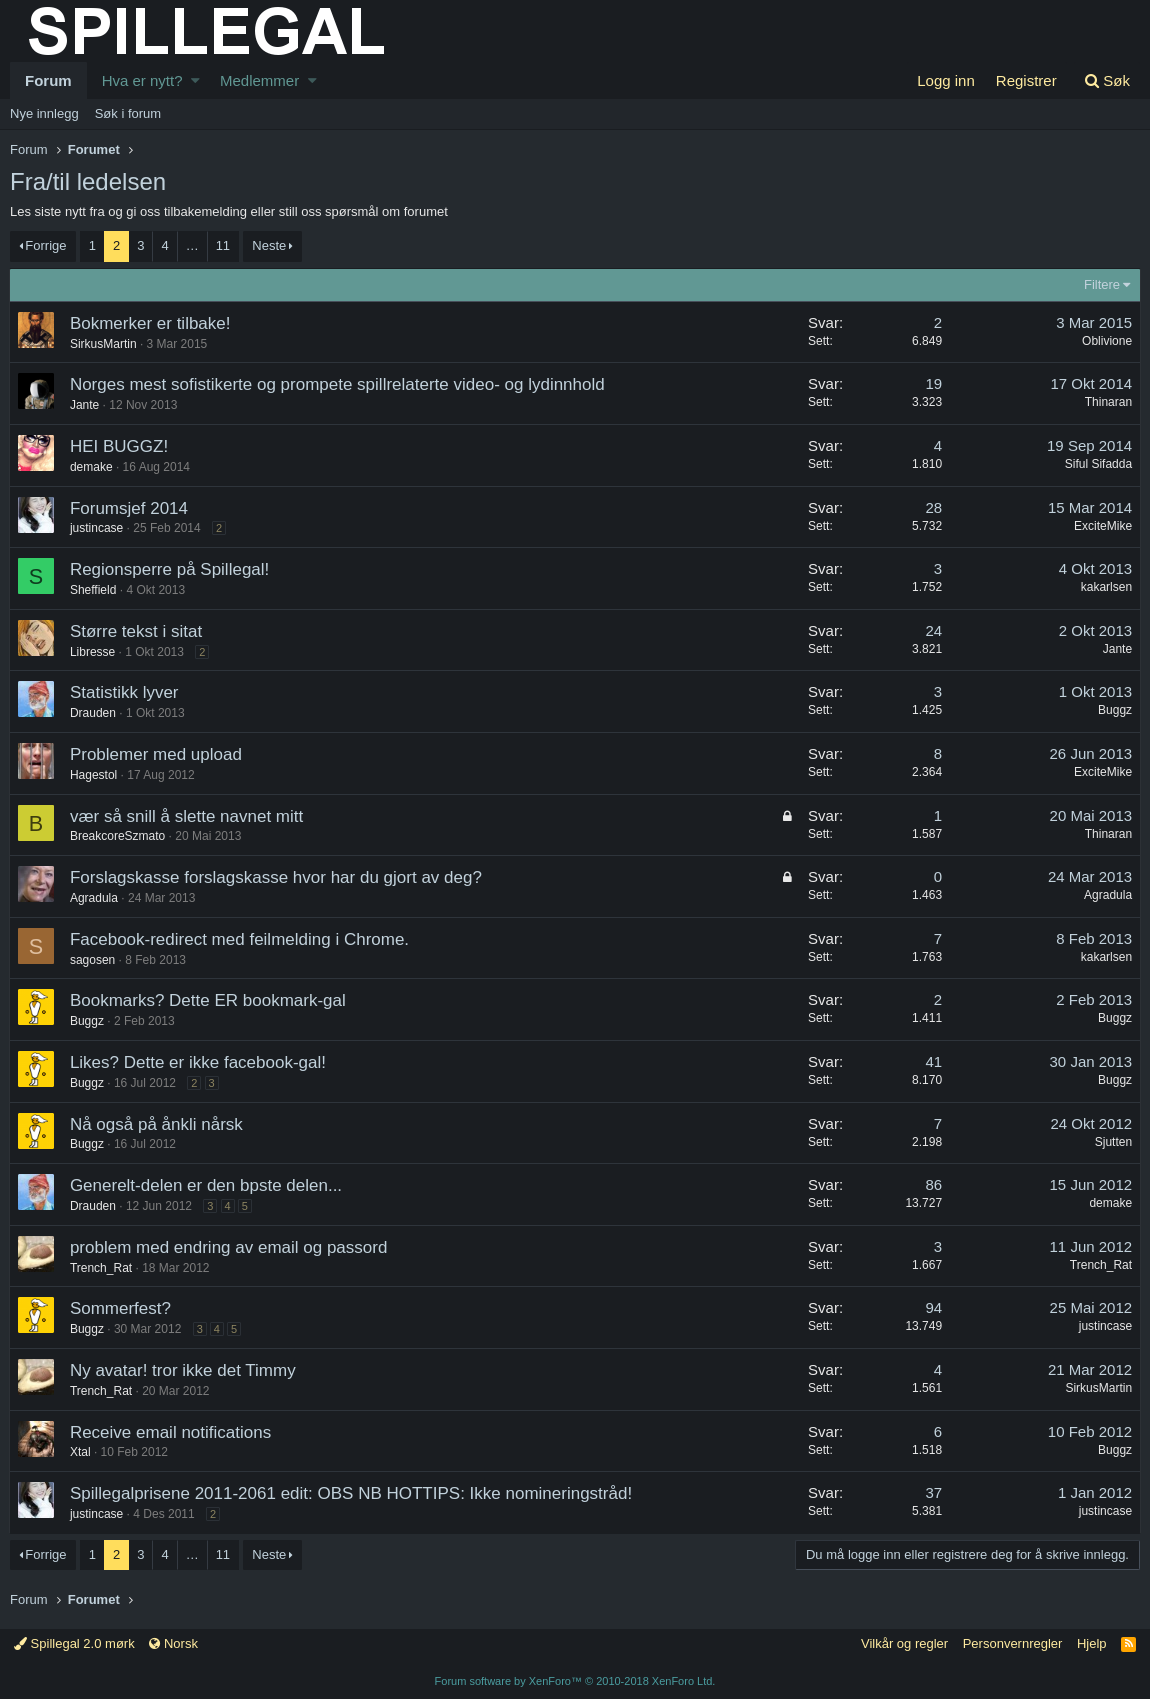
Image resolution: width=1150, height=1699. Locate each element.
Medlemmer (259, 80)
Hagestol (94, 775)
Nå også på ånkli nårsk (157, 1124)
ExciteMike (1102, 526)
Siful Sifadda (1097, 464)
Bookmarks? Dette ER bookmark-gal (209, 1000)
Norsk (173, 1643)
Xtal (81, 1452)
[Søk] (1107, 80)
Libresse (93, 652)
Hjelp (1092, 1643)
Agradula (1107, 895)
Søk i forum (128, 113)
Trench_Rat (102, 1268)
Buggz (1114, 710)
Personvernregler (1013, 1643)
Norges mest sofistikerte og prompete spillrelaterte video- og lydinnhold (338, 384)
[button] (195, 80)
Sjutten (1112, 1142)
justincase (1104, 1326)
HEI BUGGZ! (120, 446)
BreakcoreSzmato (118, 836)
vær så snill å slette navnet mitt (187, 816)
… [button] (192, 245)
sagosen (93, 960)
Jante (85, 405)
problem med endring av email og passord (230, 1247)
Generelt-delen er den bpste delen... (207, 1185)
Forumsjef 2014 (130, 508)
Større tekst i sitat (137, 631)
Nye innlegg (44, 113)
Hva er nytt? (142, 80)
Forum (48, 80)
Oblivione (1106, 341)
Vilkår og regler (904, 1643)
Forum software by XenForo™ (575, 1681)
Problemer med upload (157, 754)
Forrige (45, 245)
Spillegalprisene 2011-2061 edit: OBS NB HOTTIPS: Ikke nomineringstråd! (352, 1493)
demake (92, 467)
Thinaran (1107, 402)
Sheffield (94, 590)
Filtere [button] (1101, 284)
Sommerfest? (121, 1308)
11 (223, 245)
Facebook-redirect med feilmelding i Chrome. (240, 939)
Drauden (94, 713)
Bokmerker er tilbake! (151, 323)
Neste (269, 245)
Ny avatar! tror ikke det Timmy (184, 1370)
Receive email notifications (171, 1432)
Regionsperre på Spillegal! (170, 569)
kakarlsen (1105, 587)
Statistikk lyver (125, 692)
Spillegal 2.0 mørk (74, 1643)
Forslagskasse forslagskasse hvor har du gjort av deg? (277, 877)
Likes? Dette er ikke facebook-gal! (199, 1062)
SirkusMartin (104, 344)
